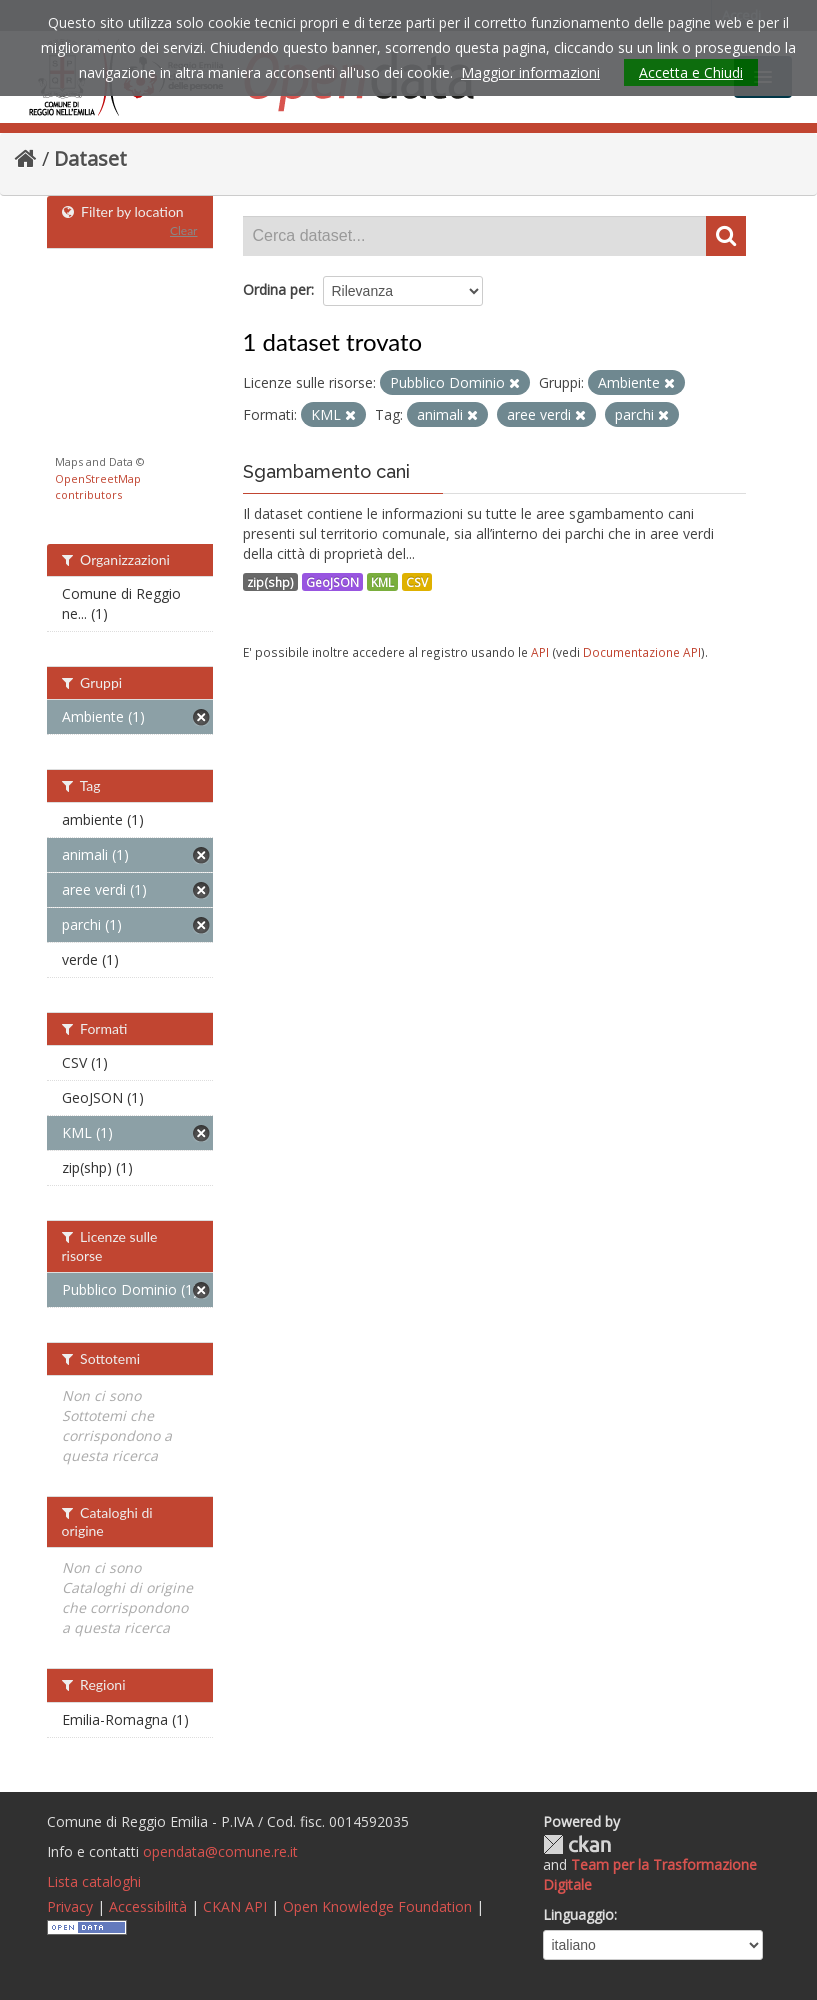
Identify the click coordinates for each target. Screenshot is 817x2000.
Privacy (70, 1906)
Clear (184, 230)
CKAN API (235, 1906)
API (540, 652)
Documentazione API (642, 652)
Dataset (90, 158)
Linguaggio (578, 1914)
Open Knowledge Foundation (377, 1906)
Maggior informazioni (530, 72)
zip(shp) (270, 582)
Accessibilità (148, 1906)
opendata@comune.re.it (220, 1851)
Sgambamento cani (326, 471)
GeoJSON (332, 582)
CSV (417, 582)
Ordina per (277, 289)
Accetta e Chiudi (691, 72)
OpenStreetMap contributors (98, 487)
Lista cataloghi (94, 1881)
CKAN (577, 1844)
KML (382, 582)
